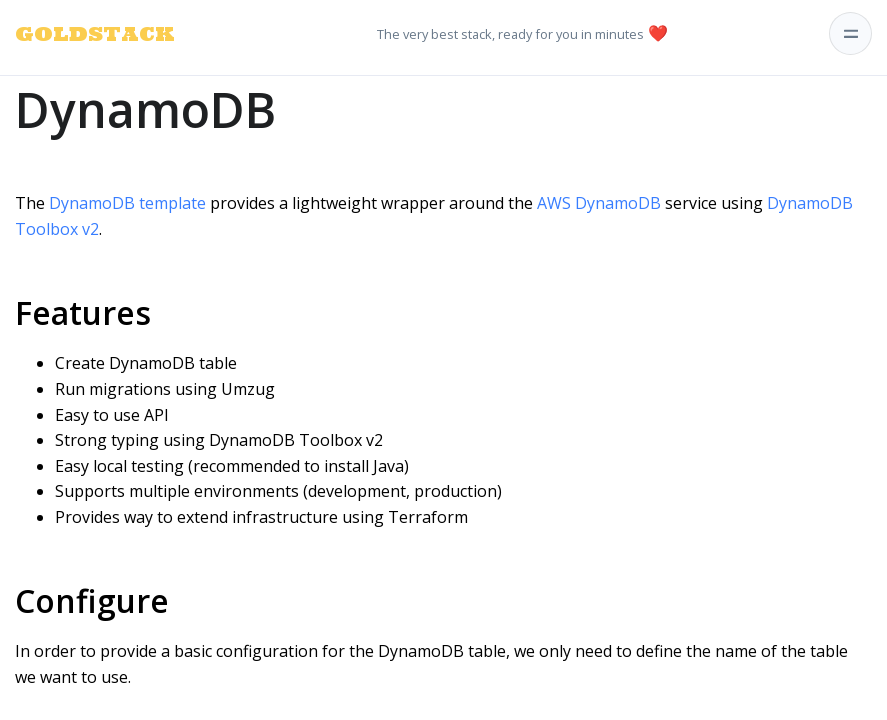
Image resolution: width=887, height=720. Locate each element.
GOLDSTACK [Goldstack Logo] (71, 33)
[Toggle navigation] (850, 33)
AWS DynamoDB (599, 203)
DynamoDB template (127, 203)
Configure (92, 600)
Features (83, 312)
